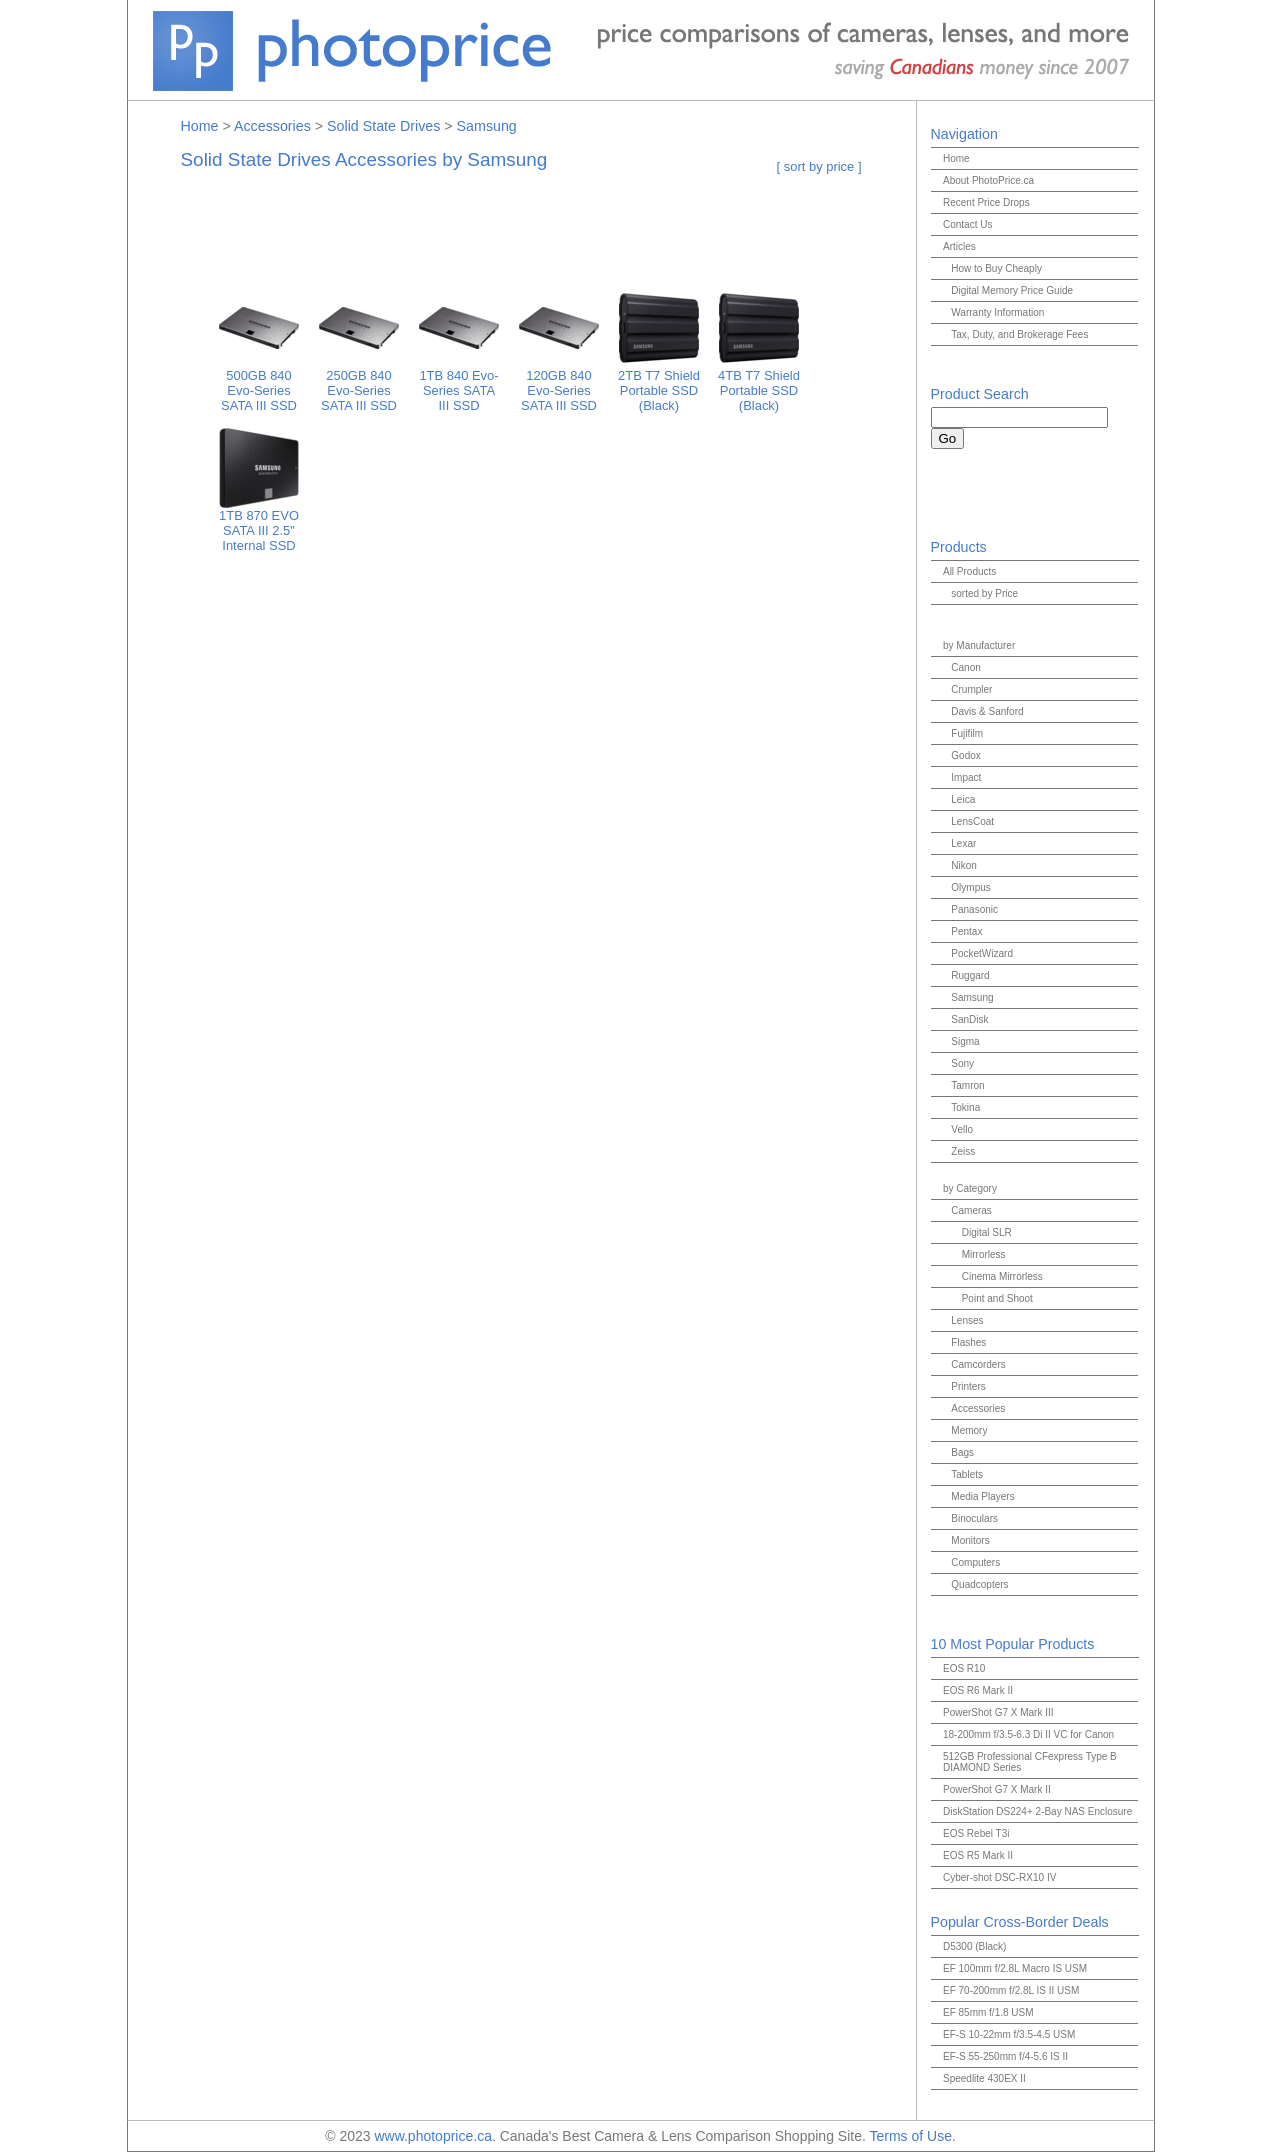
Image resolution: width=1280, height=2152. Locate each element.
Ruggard (970, 975)
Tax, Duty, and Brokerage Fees (1019, 334)
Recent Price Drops (986, 202)
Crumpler (971, 689)
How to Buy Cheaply (996, 268)
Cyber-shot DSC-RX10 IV (999, 1877)
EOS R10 (964, 1668)
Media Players (982, 1496)
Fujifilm (967, 733)
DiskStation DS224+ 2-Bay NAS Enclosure (1037, 1811)
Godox (965, 755)
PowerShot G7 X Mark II (997, 1789)
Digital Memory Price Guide (1012, 290)
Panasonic (974, 909)
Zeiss (963, 1151)
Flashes (968, 1342)
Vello (962, 1129)
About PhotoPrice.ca (988, 180)
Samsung (487, 126)
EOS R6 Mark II (978, 1690)
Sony (962, 1063)
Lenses (967, 1320)
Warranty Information (997, 312)
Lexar (963, 843)
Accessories (272, 126)
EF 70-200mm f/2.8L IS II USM (1011, 1990)
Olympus (970, 887)
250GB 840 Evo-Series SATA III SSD (359, 384)
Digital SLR (987, 1232)
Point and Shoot (997, 1298)
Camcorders (978, 1364)
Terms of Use (910, 2136)
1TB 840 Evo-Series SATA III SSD (459, 384)
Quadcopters (979, 1584)
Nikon (964, 865)
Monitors (970, 1540)
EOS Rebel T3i (976, 1833)
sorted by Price (984, 593)
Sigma (965, 1041)
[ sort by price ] (819, 166)
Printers (968, 1386)
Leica (963, 799)
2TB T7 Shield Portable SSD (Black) (659, 384)
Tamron (967, 1085)
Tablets (967, 1474)
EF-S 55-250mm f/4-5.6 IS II (1005, 2056)
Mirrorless (984, 1254)
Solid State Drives (383, 126)
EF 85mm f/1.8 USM (988, 2012)
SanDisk (969, 1019)
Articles (959, 246)
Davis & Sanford (987, 711)
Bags (962, 1452)
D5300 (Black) (974, 1946)
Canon (965, 667)
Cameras (971, 1210)
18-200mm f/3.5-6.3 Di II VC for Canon (1028, 1734)
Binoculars (974, 1518)
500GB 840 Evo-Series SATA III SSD (259, 384)
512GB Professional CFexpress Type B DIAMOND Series (1030, 1762)
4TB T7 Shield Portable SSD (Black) (759, 384)
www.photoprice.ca (433, 2136)
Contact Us (967, 224)
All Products (969, 571)
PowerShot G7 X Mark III (998, 1712)
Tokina (965, 1107)
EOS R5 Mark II (978, 1855)
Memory (969, 1430)
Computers (975, 1562)
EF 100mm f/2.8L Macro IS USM (1015, 1968)
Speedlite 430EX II (984, 2078)
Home (200, 126)
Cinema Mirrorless (1002, 1276)
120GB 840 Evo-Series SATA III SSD (559, 384)
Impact (966, 777)
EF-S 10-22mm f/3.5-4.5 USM (1009, 2034)
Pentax (966, 931)
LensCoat (972, 821)
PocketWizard (982, 953)
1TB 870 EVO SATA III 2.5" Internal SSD (259, 524)
